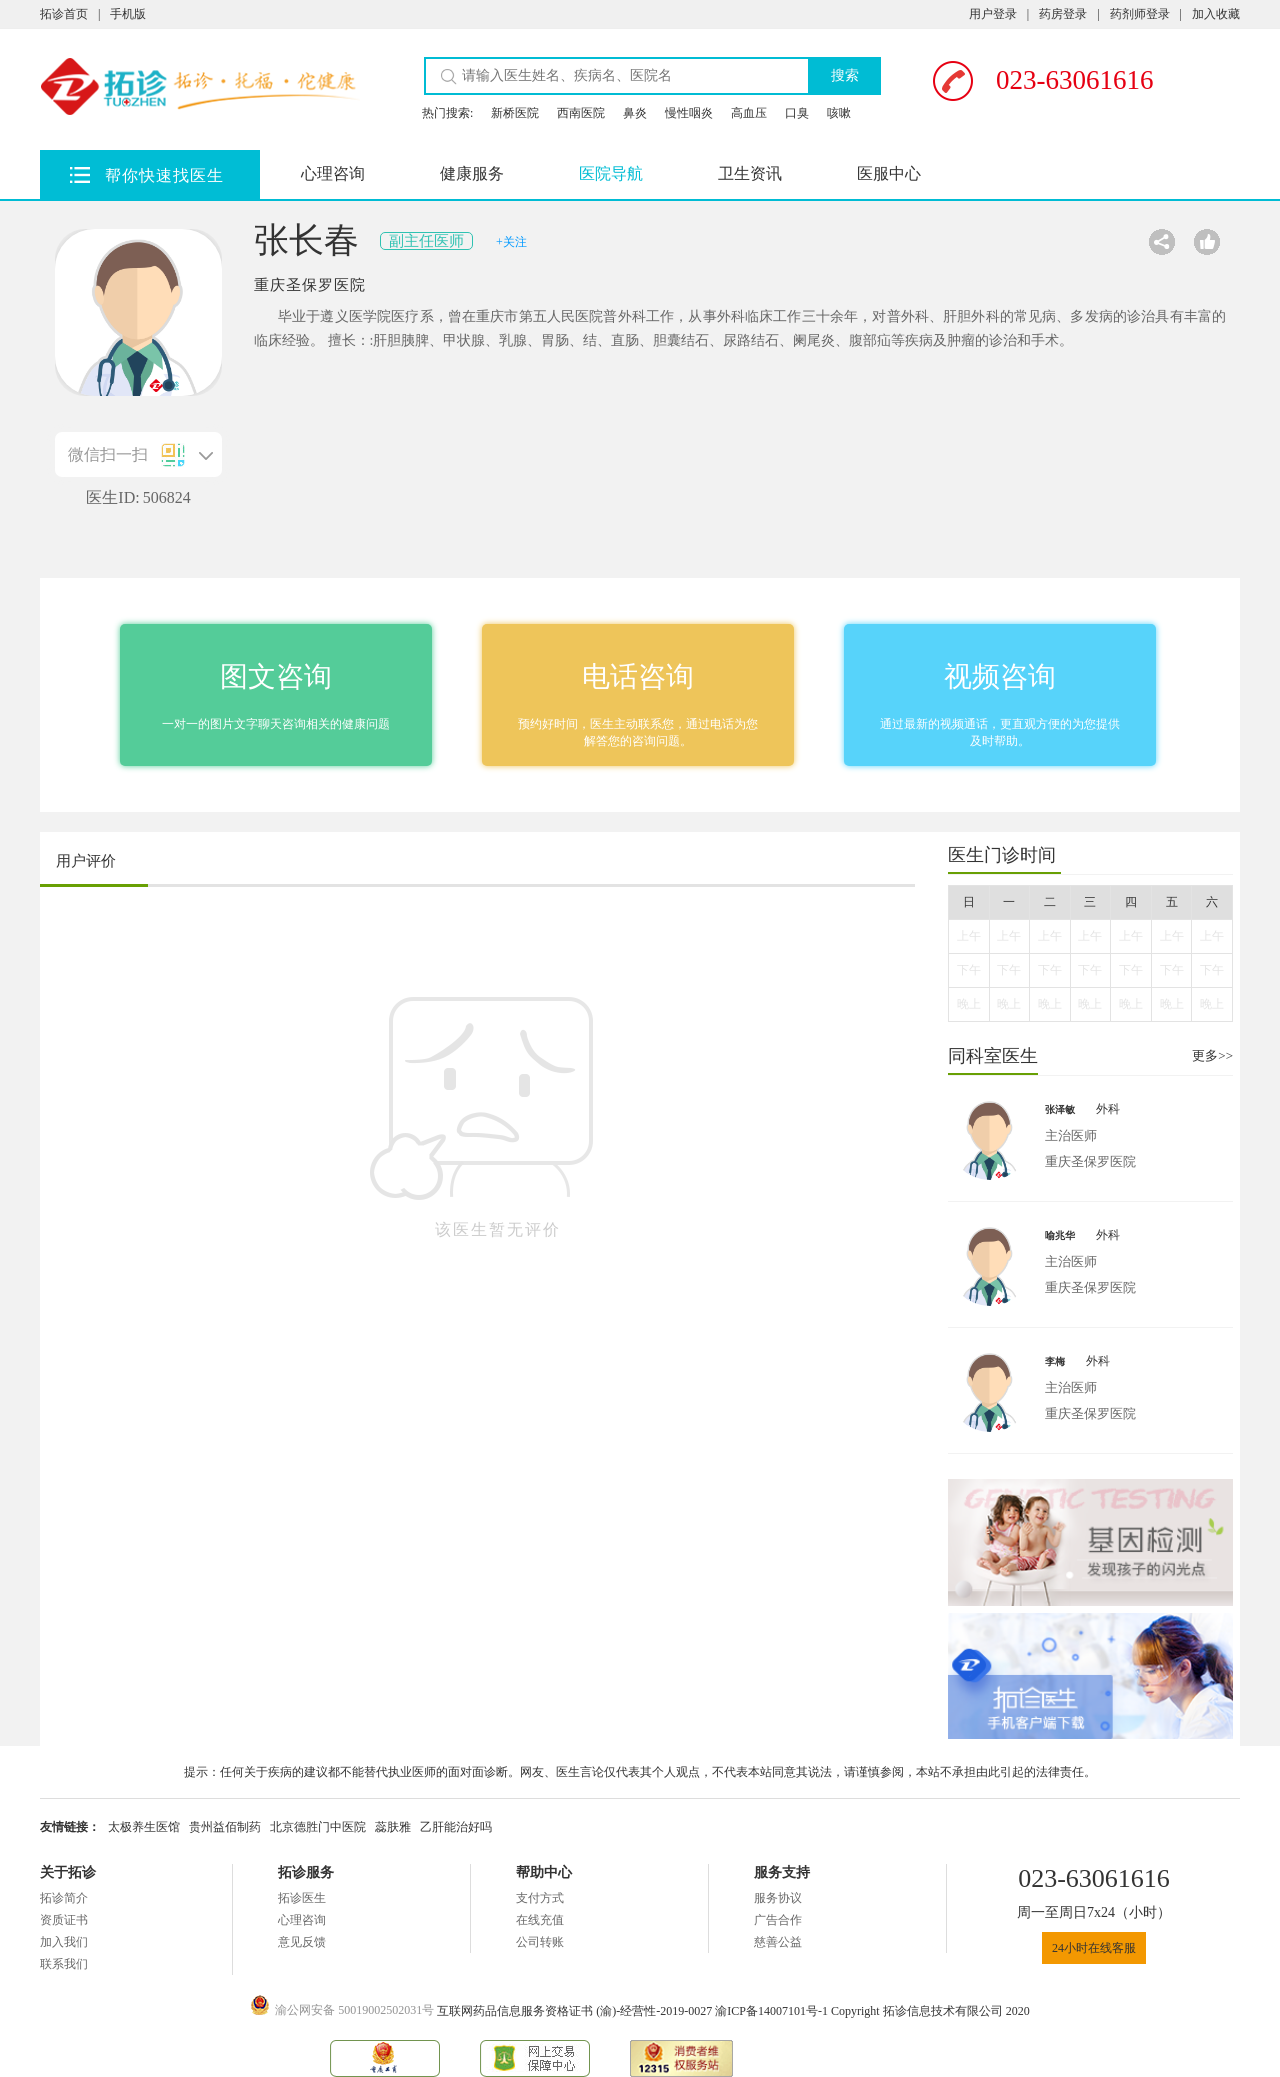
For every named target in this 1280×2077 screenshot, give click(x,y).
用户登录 (993, 14)
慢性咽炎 (689, 113)
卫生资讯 (750, 173)
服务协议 (778, 1898)
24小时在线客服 (1094, 1948)
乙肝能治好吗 (456, 1827)
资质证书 (64, 1920)
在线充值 (540, 1920)
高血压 (749, 113)
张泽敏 (1060, 1109)
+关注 (511, 242)
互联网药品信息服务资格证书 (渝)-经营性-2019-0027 (576, 2011)
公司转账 (540, 1942)
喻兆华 (1060, 1235)
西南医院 (581, 113)
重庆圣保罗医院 (310, 285)
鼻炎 (635, 113)
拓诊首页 (64, 14)
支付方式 (540, 1898)
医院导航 (611, 173)
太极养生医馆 (144, 1827)
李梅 (1055, 1361)
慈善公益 (778, 1942)
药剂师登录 (1140, 14)
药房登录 (1063, 14)
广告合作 (778, 1920)
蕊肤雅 (393, 1827)
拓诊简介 (64, 1898)
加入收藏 (1216, 14)
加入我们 (64, 1942)
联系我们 (64, 1964)
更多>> (1212, 1055)
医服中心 (889, 173)
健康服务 (472, 173)
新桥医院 (515, 113)
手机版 (128, 14)
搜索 (845, 75)
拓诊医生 (302, 1898)
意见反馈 (302, 1942)
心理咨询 (333, 173)
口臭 (797, 113)
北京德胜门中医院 (318, 1827)
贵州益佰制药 (225, 1827)
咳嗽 (839, 113)
